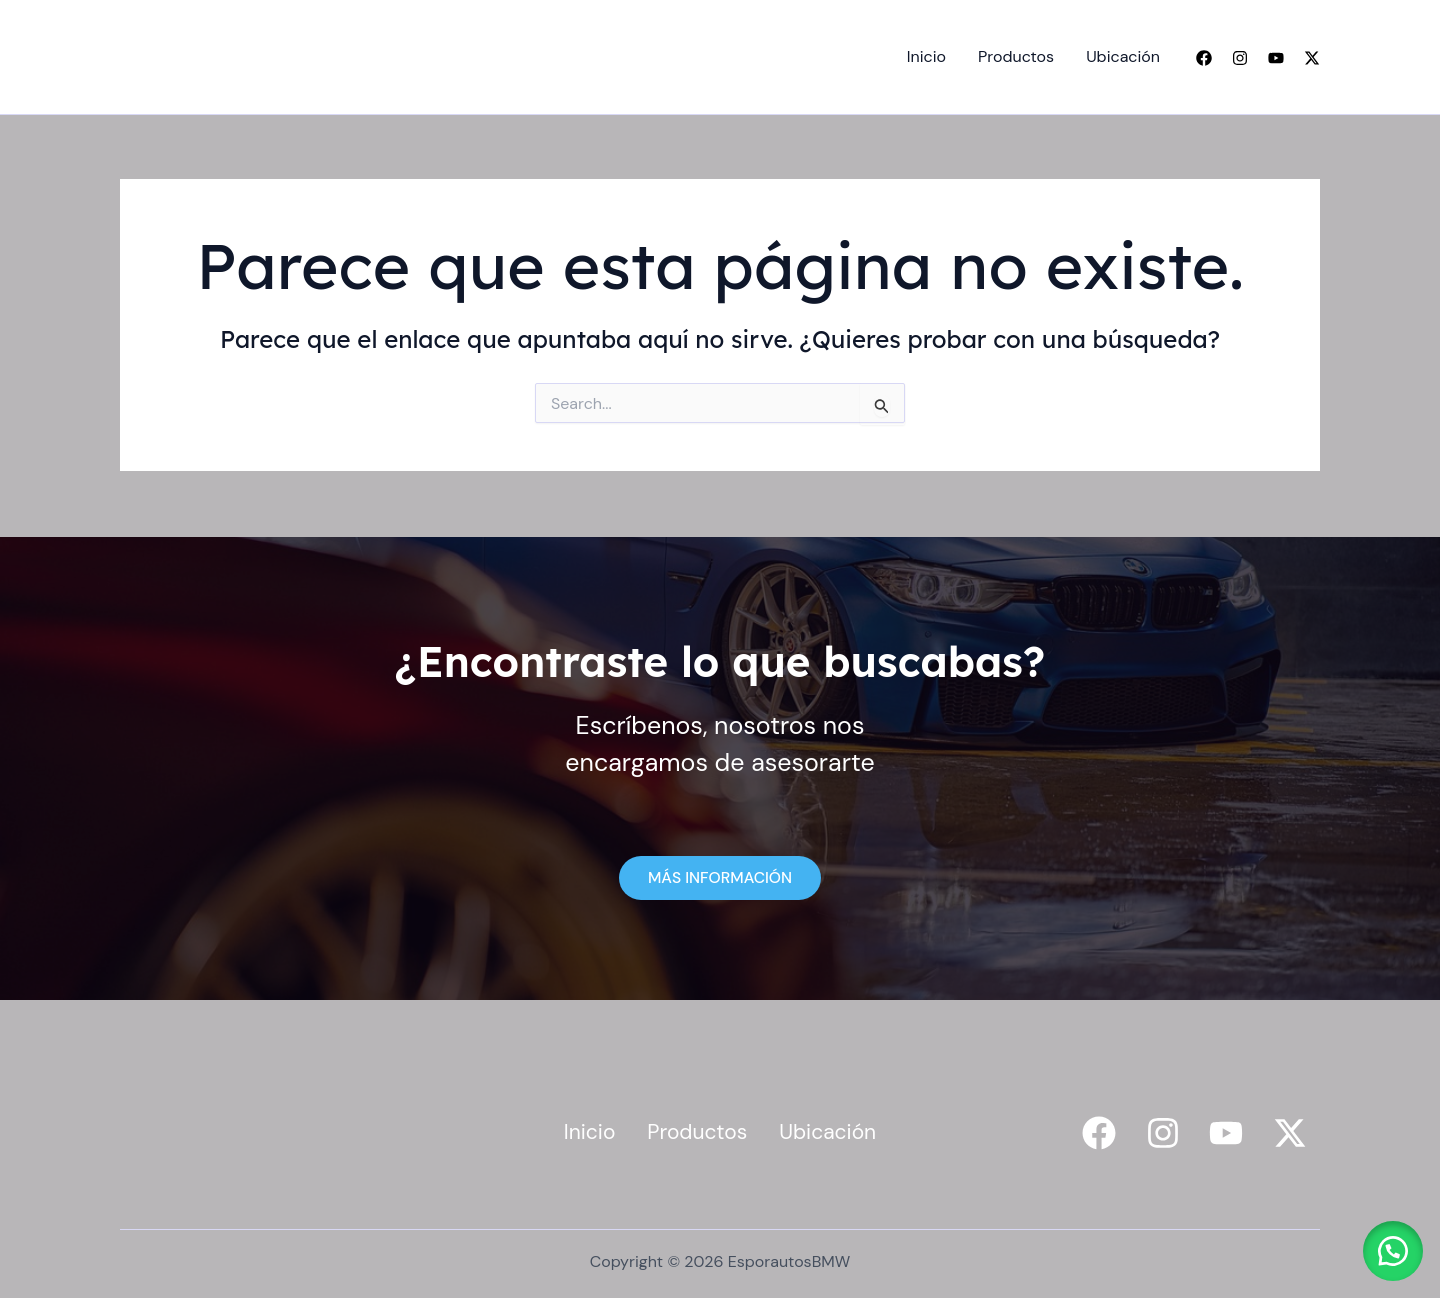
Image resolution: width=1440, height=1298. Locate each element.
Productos (1016, 56)
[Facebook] (1204, 58)
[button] (1390, 1248)
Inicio (926, 56)
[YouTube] (1276, 58)
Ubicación (1123, 56)
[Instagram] (1240, 58)
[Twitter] (1312, 58)
